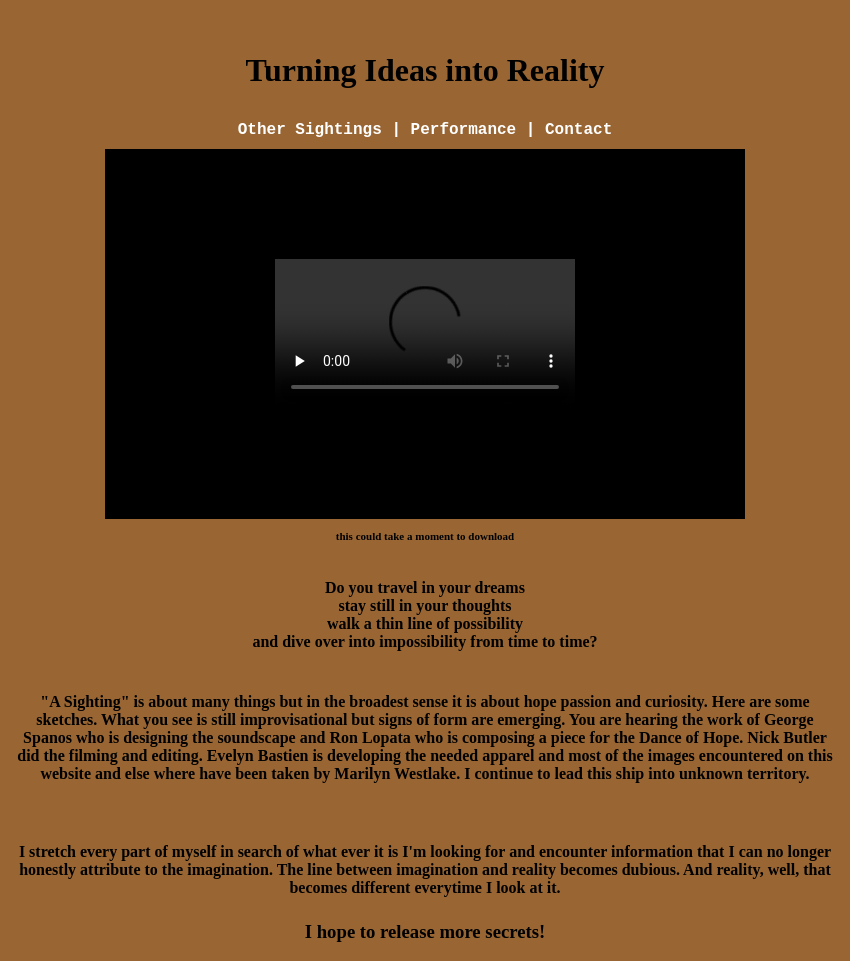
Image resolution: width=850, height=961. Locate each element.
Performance (464, 130)
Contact (578, 130)
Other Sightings (315, 130)
